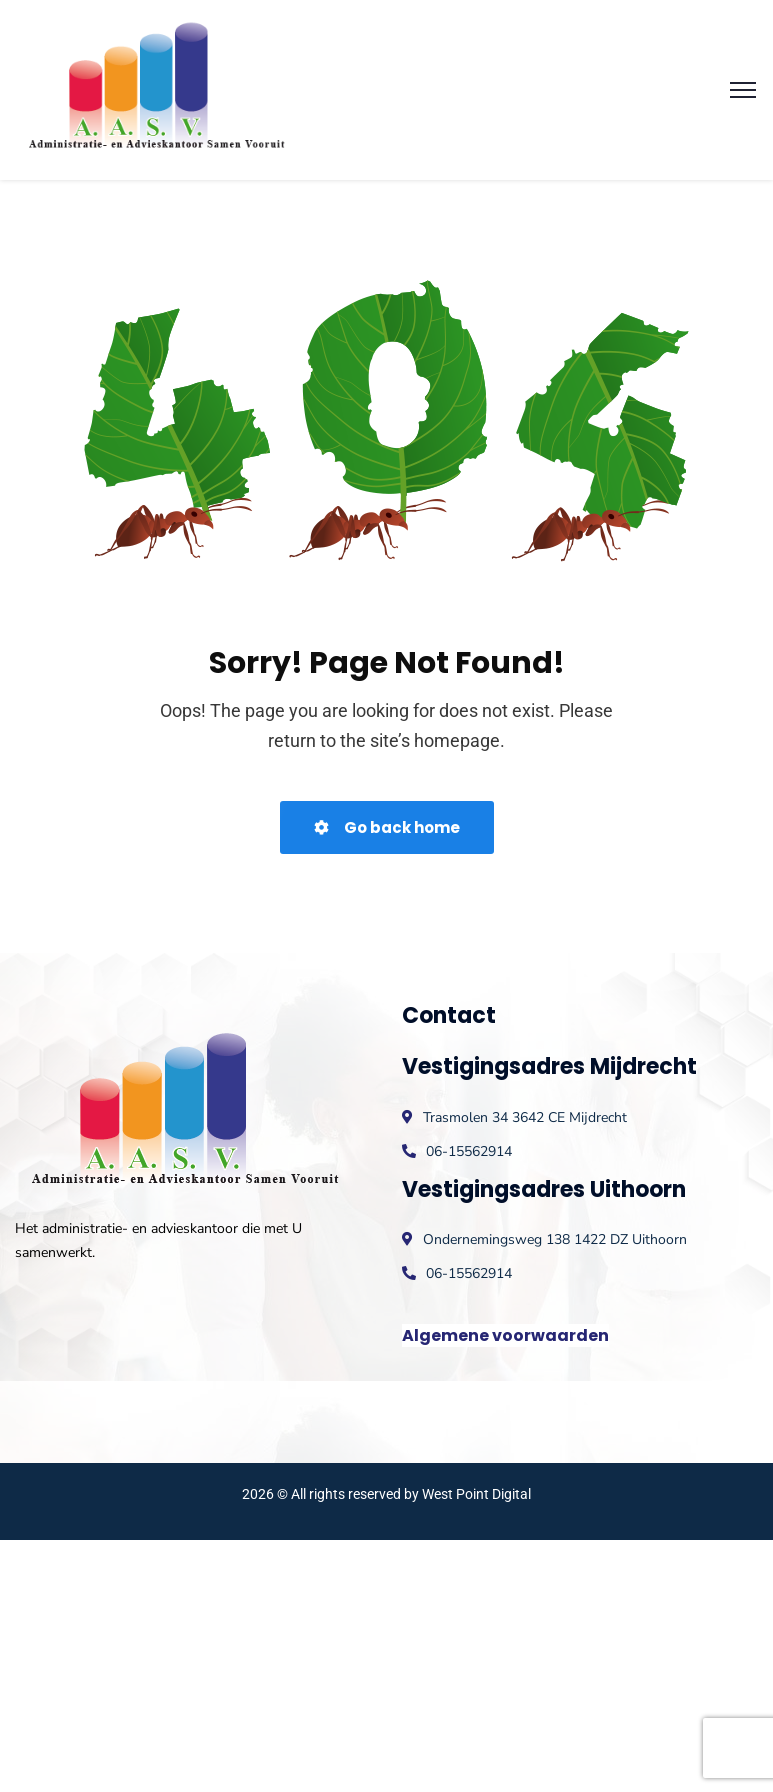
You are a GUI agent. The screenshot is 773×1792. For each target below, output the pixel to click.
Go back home (387, 827)
